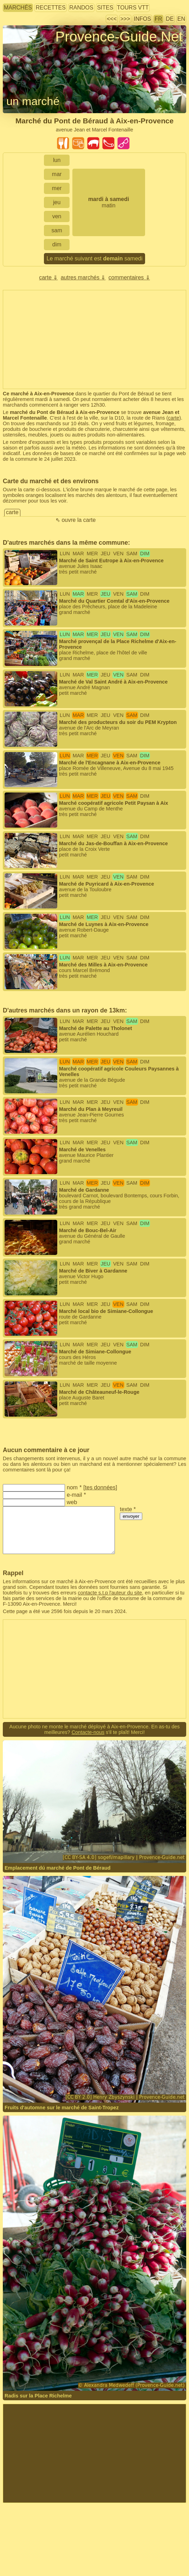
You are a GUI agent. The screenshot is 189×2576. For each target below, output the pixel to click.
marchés (18, 8)
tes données (100, 1487)
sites (105, 8)
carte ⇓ (48, 277)
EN (181, 19)
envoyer (131, 1516)
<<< (112, 19)
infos (142, 19)
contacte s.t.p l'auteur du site (110, 1593)
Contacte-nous (88, 1732)
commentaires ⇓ (129, 277)
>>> (125, 19)
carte (173, 418)
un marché (32, 101)
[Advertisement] (94, 339)
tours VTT (133, 8)
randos (81, 8)
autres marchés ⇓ (83, 277)
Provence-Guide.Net (119, 36)
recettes (50, 8)
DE (170, 19)
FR (158, 19)
